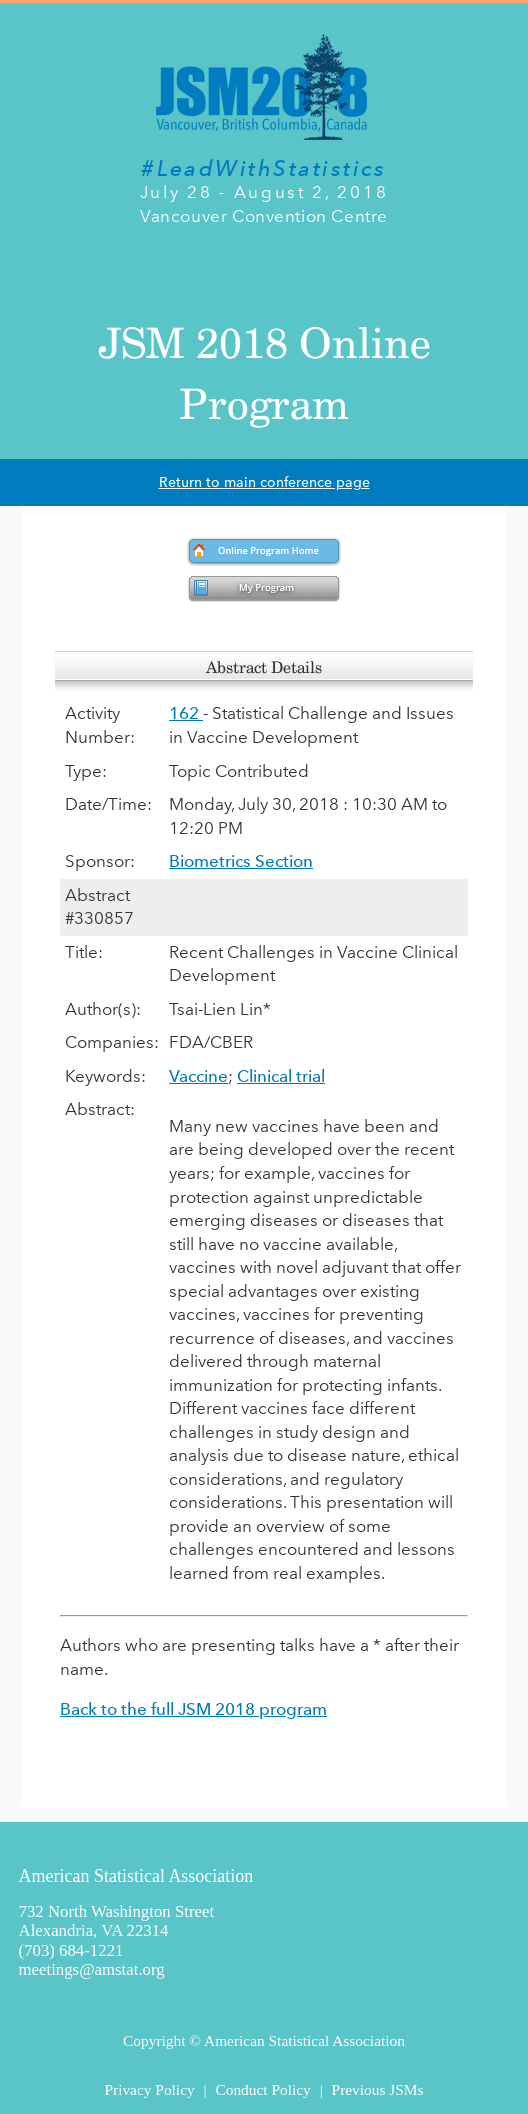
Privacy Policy (149, 2089)
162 (186, 713)
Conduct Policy (262, 2089)
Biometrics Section (241, 861)
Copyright (154, 2040)
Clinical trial (281, 1076)
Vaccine (198, 1076)
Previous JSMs (378, 2089)
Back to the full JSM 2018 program (193, 1709)
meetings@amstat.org (92, 1969)
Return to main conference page (264, 482)
